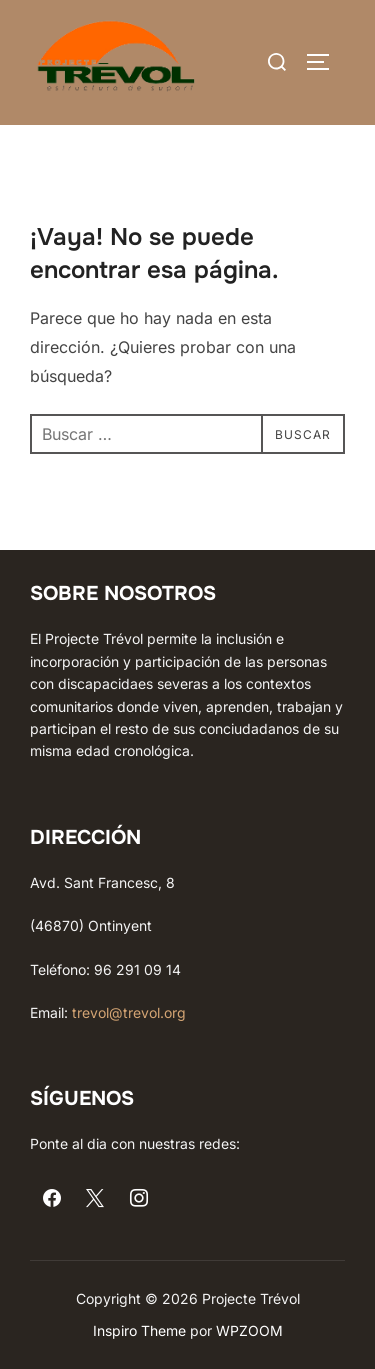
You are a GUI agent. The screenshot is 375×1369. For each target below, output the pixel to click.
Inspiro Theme (139, 1330)
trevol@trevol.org (129, 1012)
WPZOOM (249, 1330)
